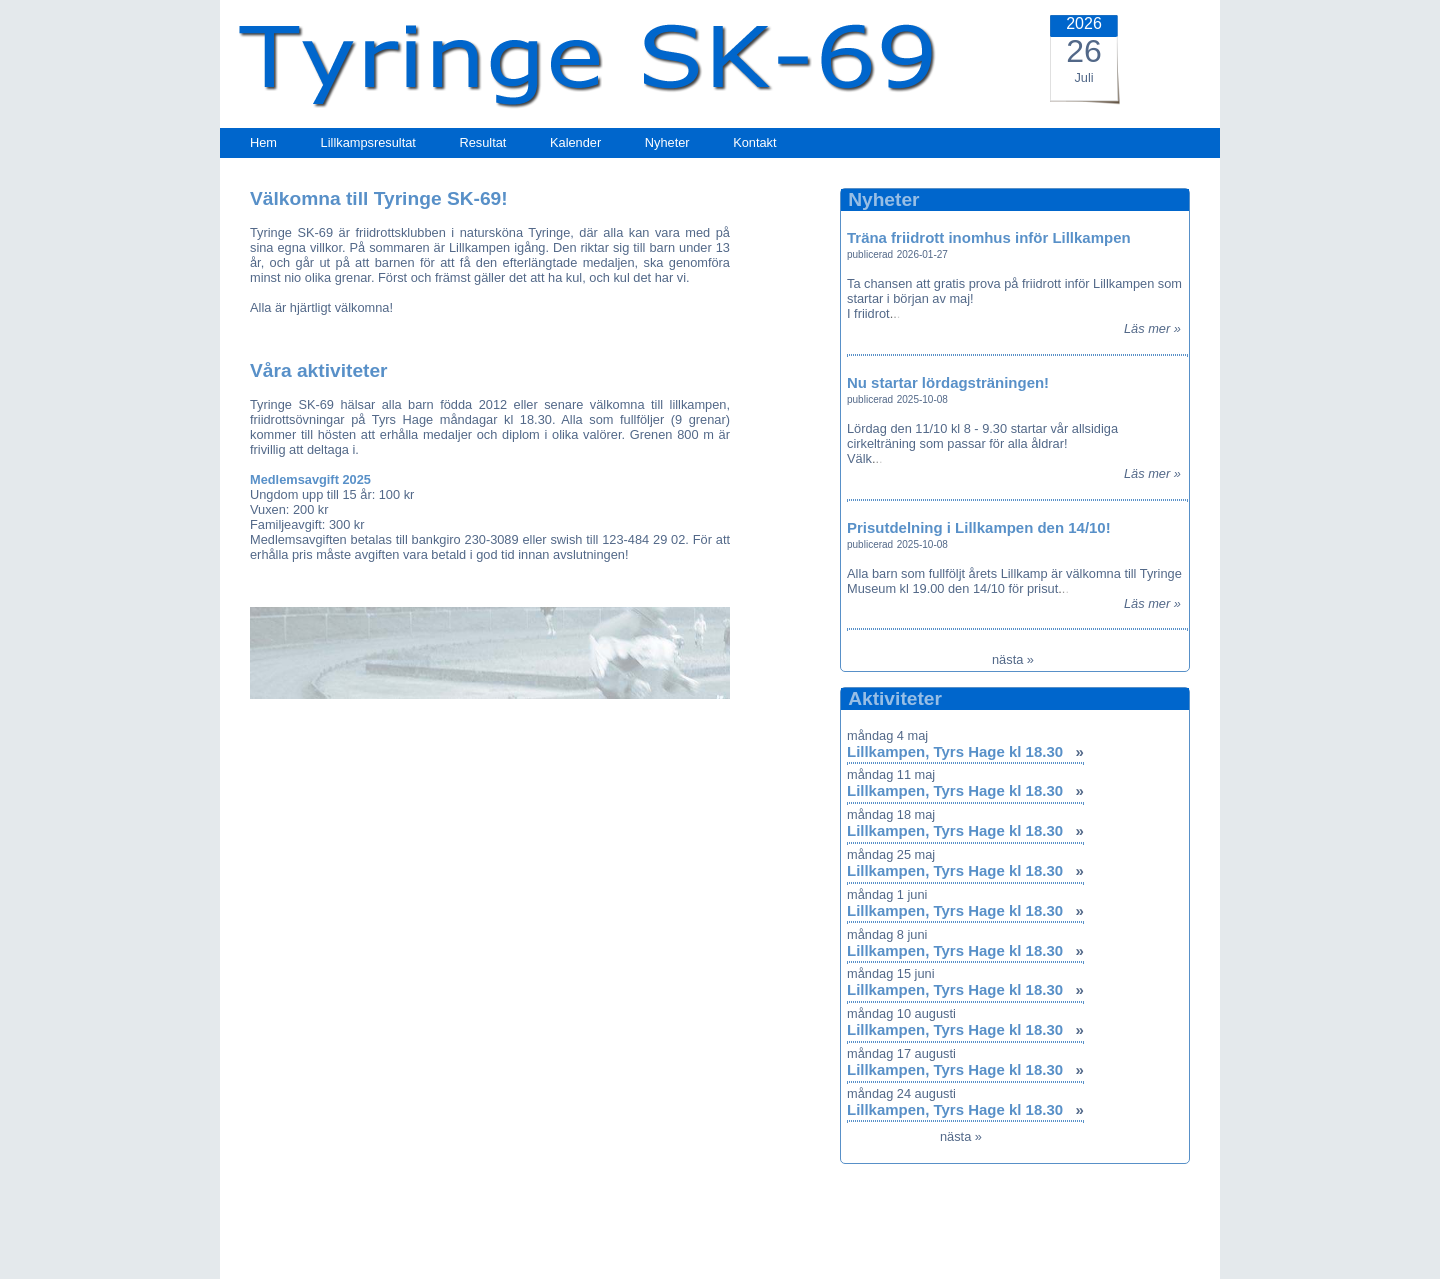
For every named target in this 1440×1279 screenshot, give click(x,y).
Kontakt (754, 142)
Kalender (575, 142)
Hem (263, 142)
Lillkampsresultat (368, 142)
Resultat (482, 142)
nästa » (1013, 659)
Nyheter (667, 142)
